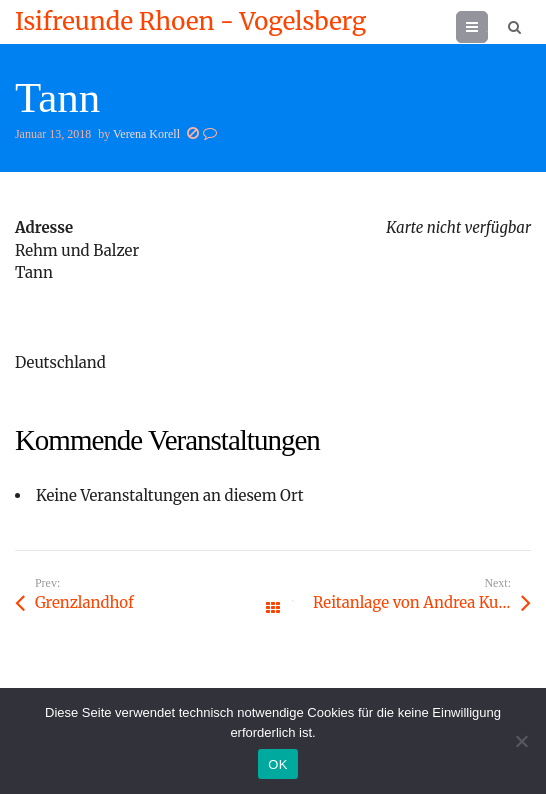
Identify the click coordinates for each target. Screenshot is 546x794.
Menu (487, 26)
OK (277, 764)
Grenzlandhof (84, 602)
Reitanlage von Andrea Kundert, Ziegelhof (422, 602)
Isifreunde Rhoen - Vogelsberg (190, 22)
